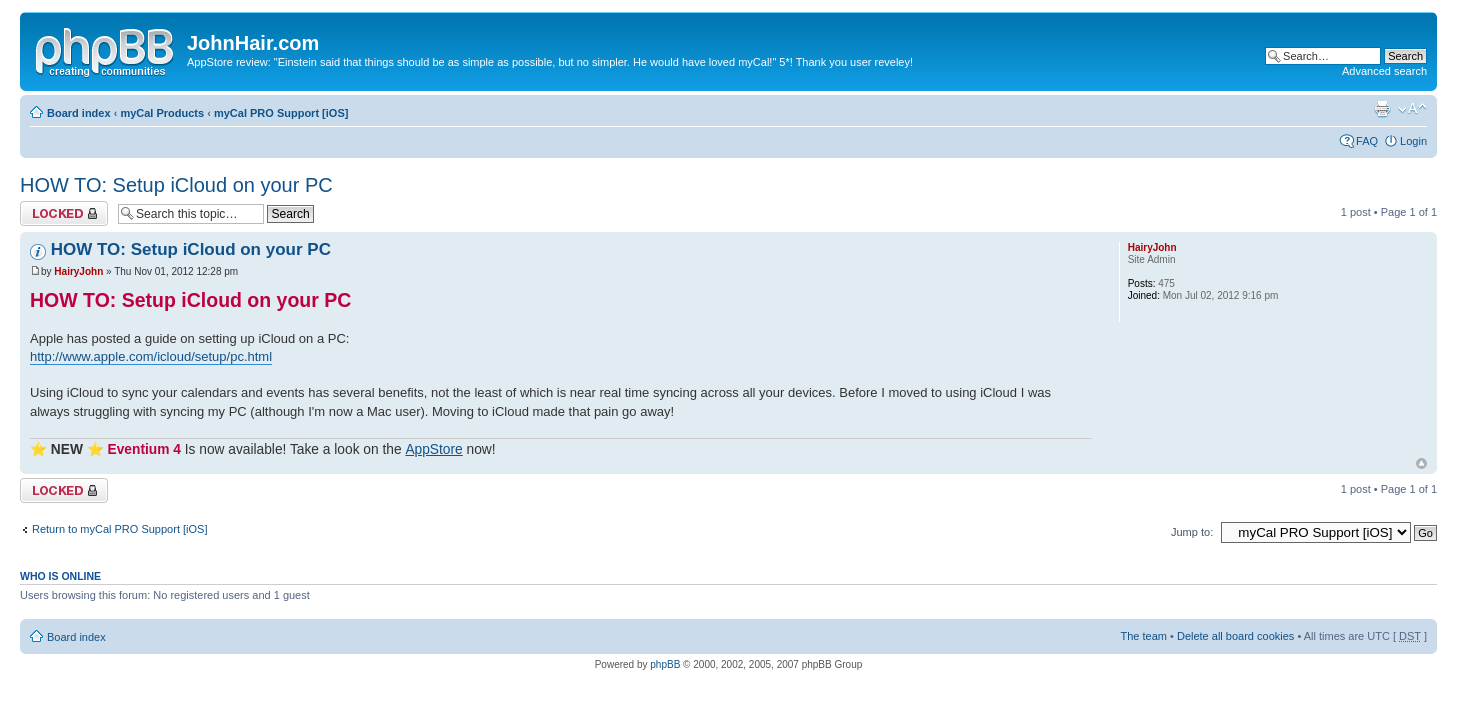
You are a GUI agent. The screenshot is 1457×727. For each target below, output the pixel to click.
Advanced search (1384, 71)
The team (1144, 636)
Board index (79, 113)
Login (1413, 141)
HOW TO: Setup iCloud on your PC (176, 185)
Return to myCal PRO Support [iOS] (119, 529)
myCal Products (162, 113)
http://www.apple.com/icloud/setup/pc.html (151, 356)
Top (1421, 463)
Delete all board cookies (1235, 636)
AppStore (433, 449)
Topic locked (64, 213)
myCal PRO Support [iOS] (281, 113)
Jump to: (1192, 532)
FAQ (1367, 141)
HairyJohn (78, 271)
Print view (1382, 109)
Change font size (1412, 109)
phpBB (665, 664)
